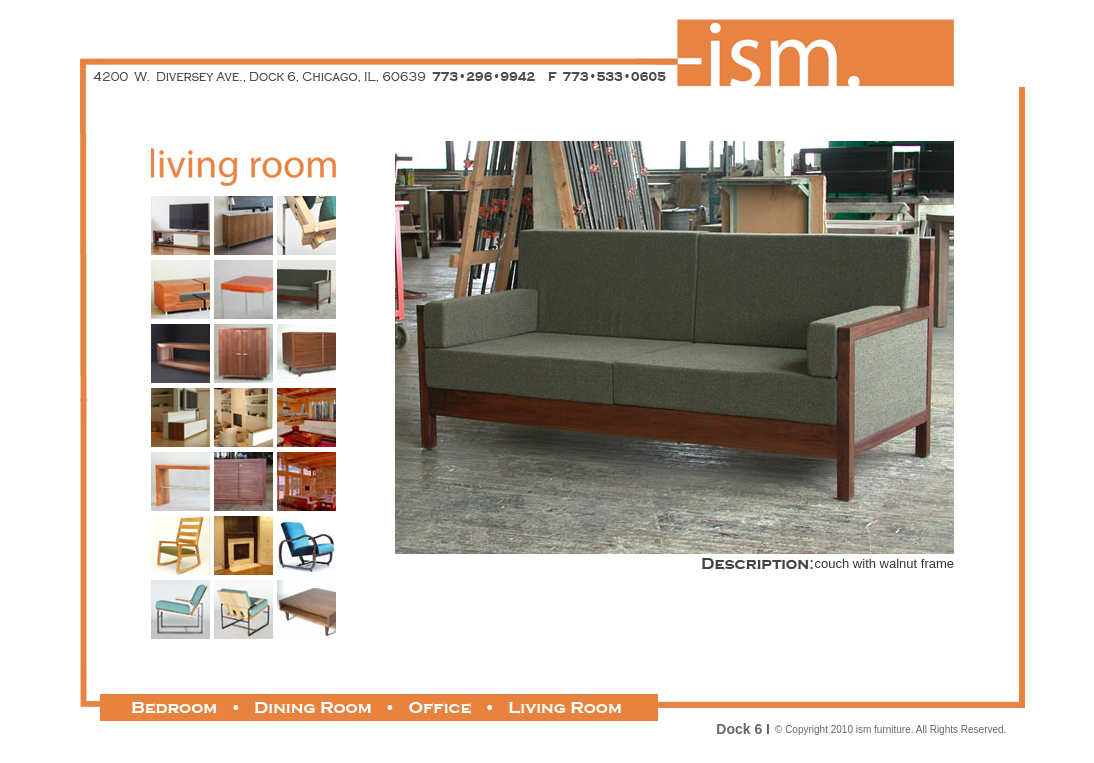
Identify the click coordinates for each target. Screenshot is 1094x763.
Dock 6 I (743, 729)
